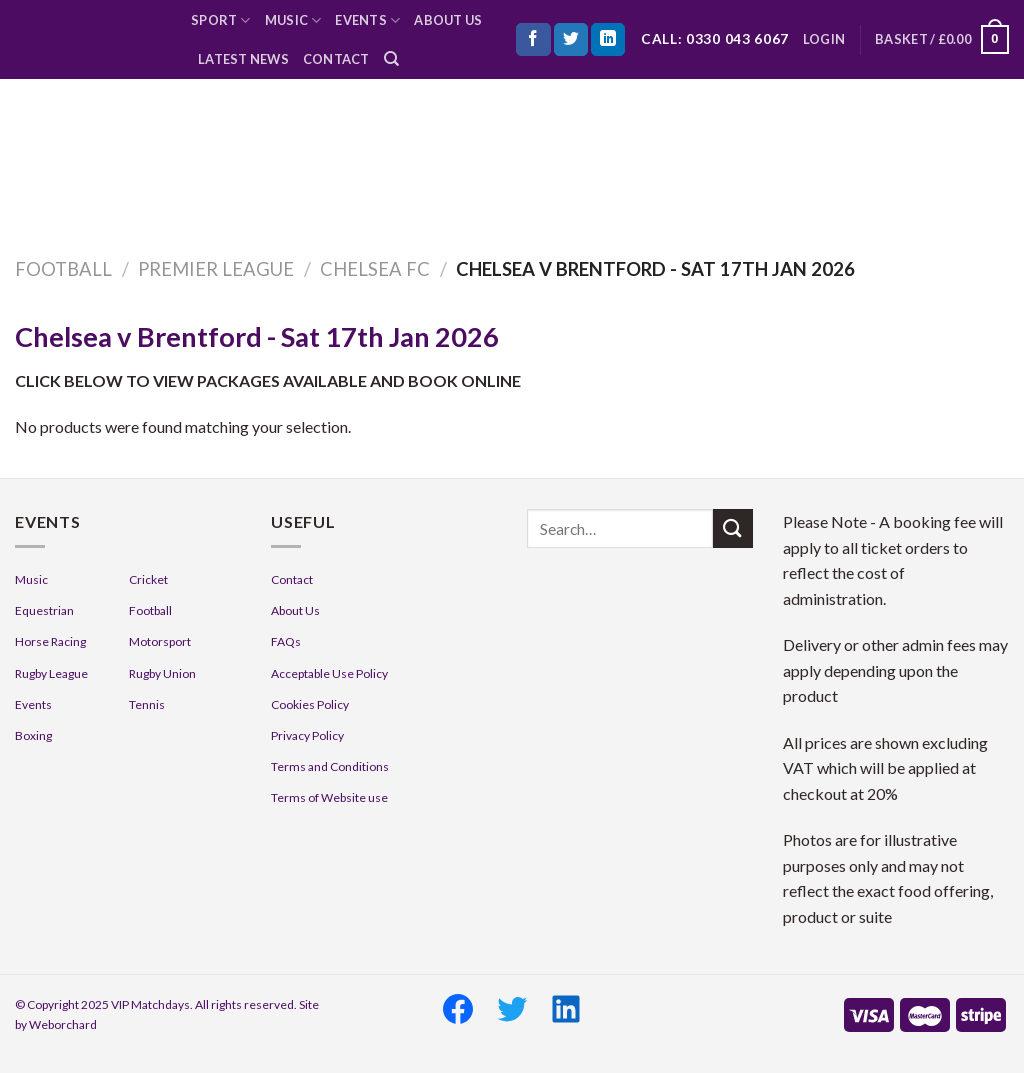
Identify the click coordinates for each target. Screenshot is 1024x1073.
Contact (336, 59)
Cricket (148, 579)
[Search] (391, 59)
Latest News (243, 59)
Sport (221, 20)
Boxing (33, 735)
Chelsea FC (375, 269)
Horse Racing (50, 641)
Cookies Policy (310, 704)
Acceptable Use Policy (329, 673)
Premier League (216, 269)
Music (293, 20)
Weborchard (63, 1024)
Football (63, 269)
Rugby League (51, 673)
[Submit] (733, 528)
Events (367, 20)
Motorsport (160, 641)
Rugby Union (162, 673)
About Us (448, 20)
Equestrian (44, 610)
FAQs (286, 641)
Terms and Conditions (330, 766)
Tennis (147, 704)
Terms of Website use (329, 797)
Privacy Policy (307, 735)
